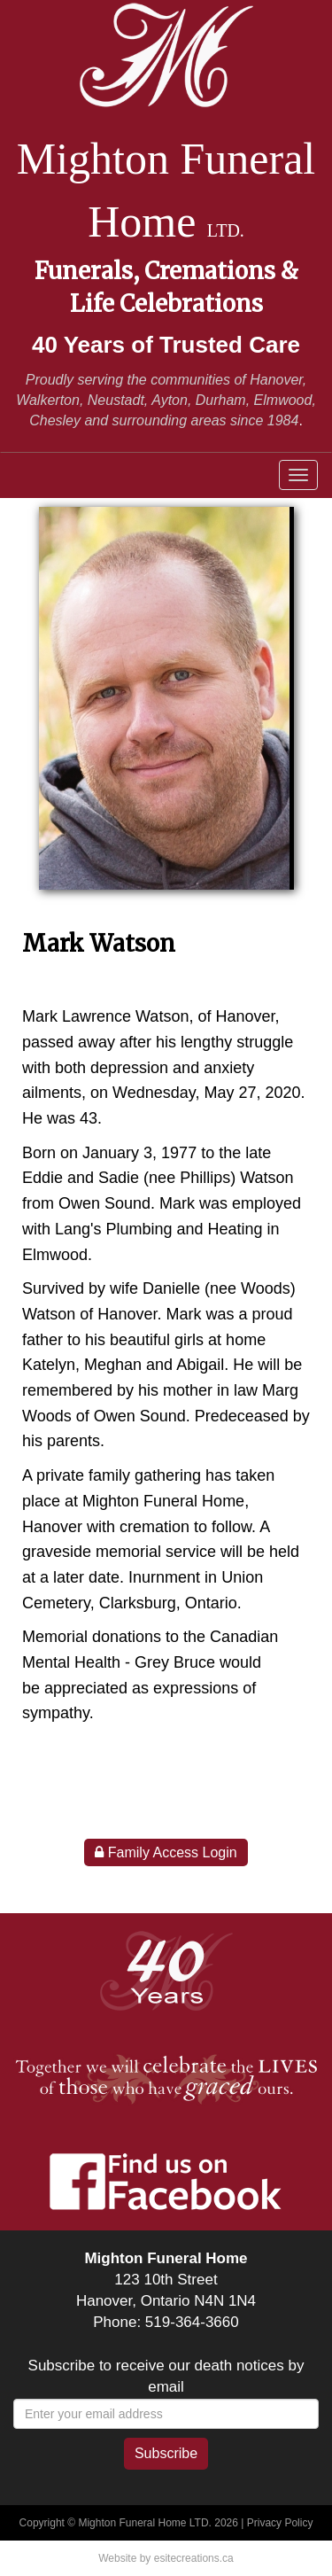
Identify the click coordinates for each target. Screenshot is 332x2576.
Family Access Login (165, 1852)
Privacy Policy (280, 2523)
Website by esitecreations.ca (166, 2558)
